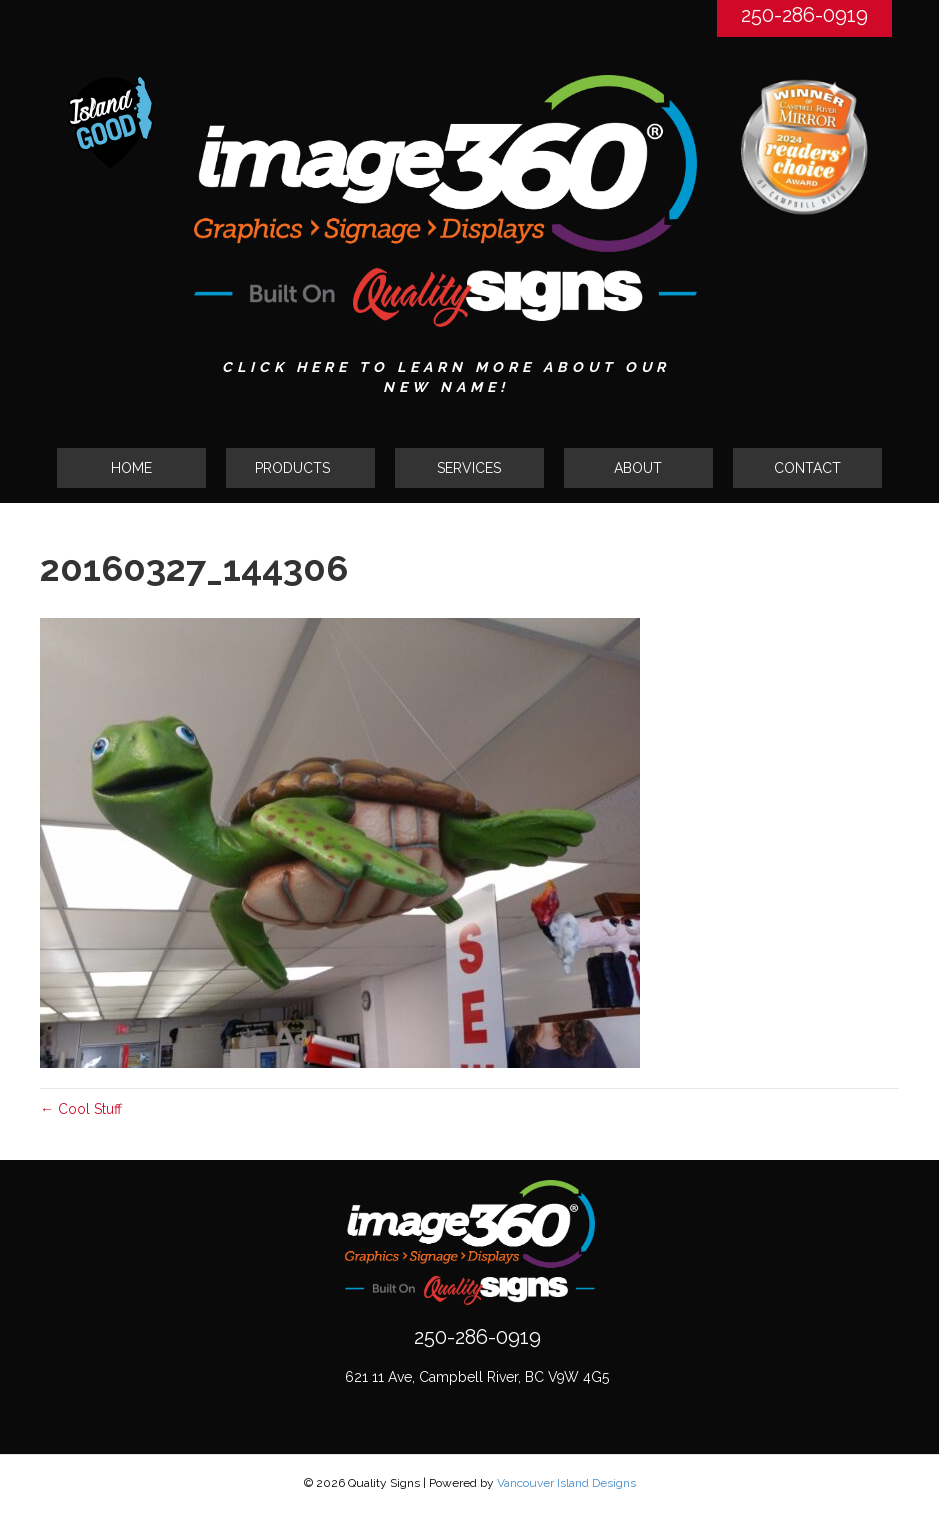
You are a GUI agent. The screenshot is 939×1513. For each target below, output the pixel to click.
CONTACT (807, 468)
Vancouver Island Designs (566, 1483)
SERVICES (469, 468)
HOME (131, 468)
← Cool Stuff (81, 1109)
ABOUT (638, 468)
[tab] (300, 468)
